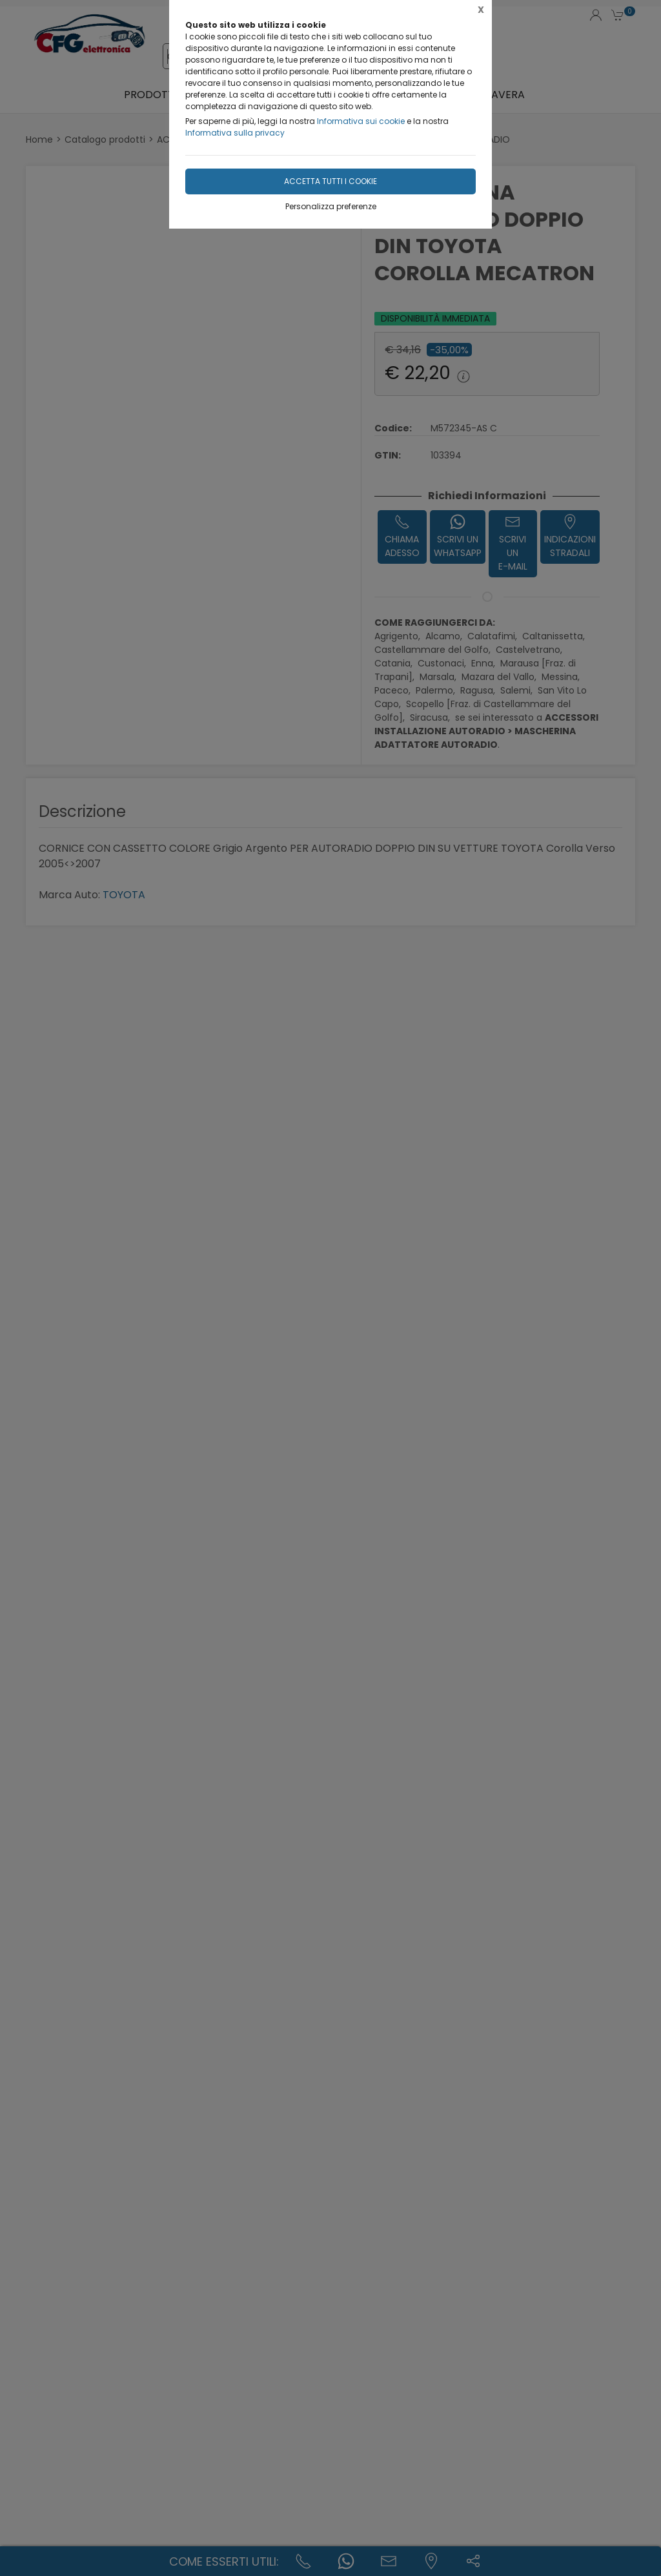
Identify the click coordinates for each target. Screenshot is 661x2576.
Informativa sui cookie (361, 121)
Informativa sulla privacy (235, 132)
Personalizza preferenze (330, 206)
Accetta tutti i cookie (330, 181)
